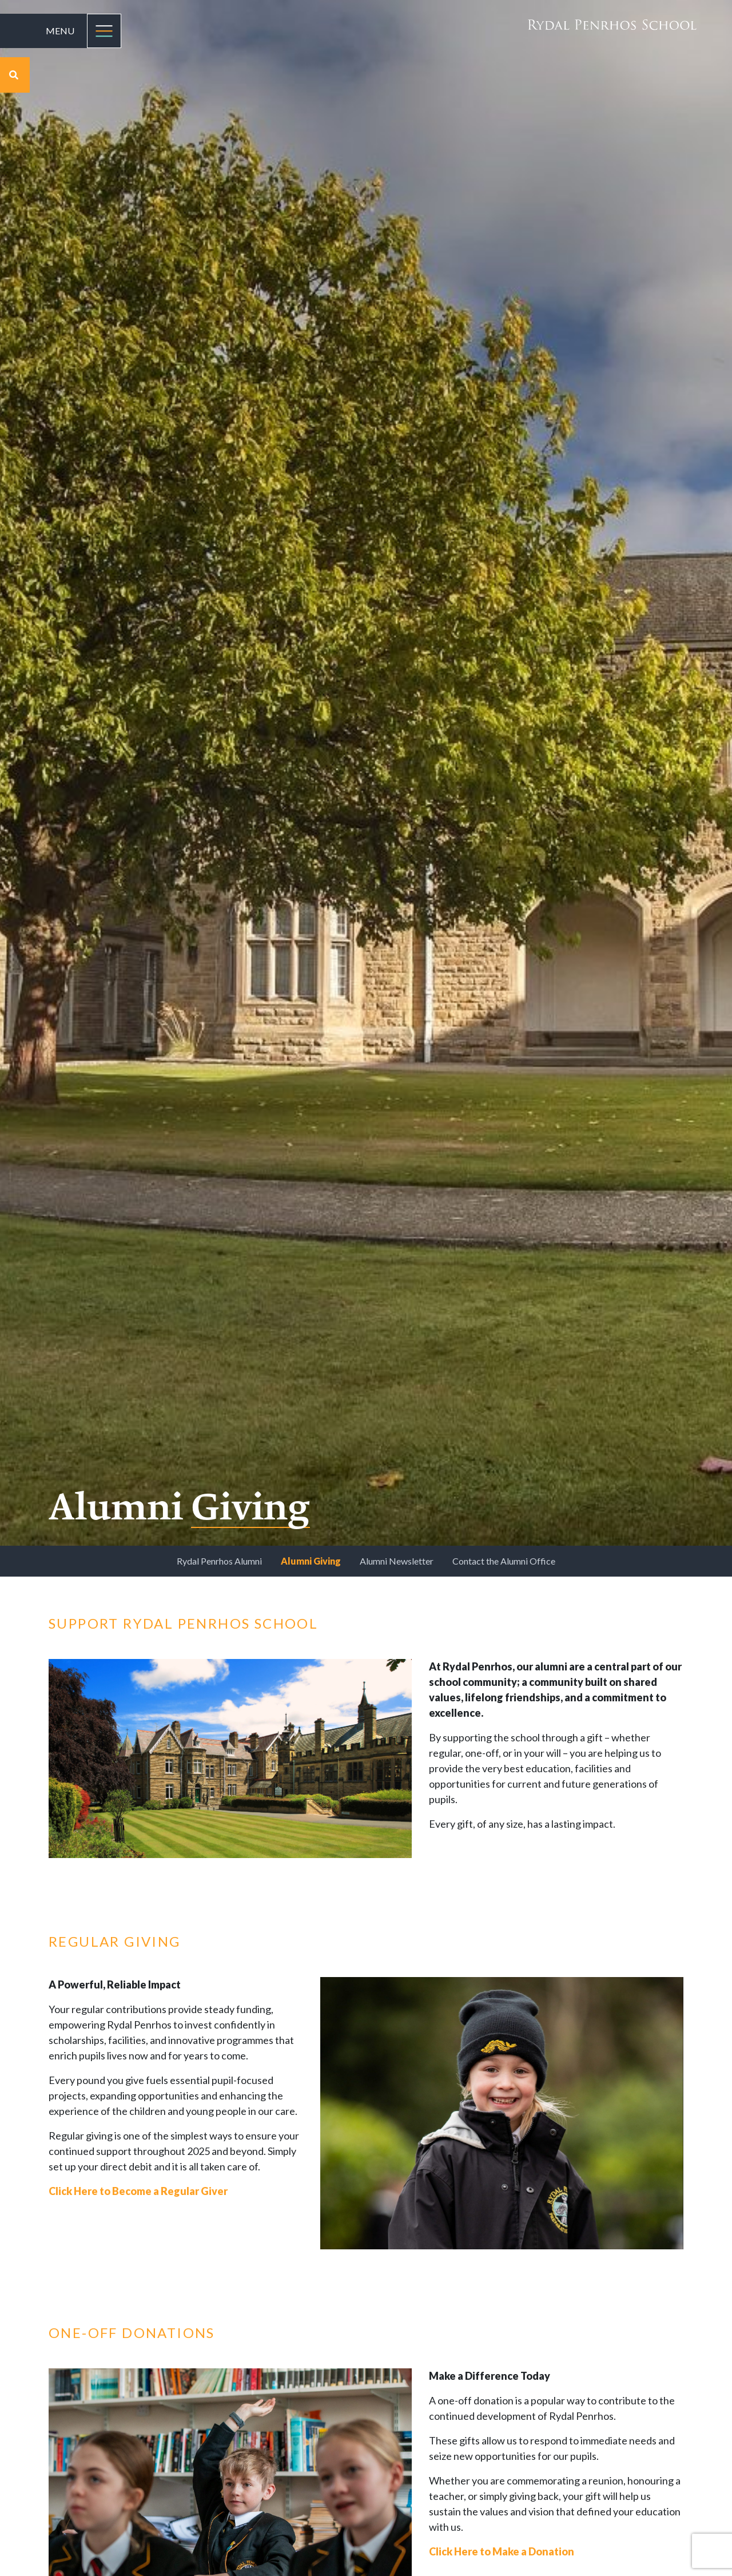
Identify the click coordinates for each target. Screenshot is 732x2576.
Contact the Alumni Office (503, 1560)
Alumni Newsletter (396, 1560)
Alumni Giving (311, 1560)
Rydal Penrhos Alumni (219, 1560)
